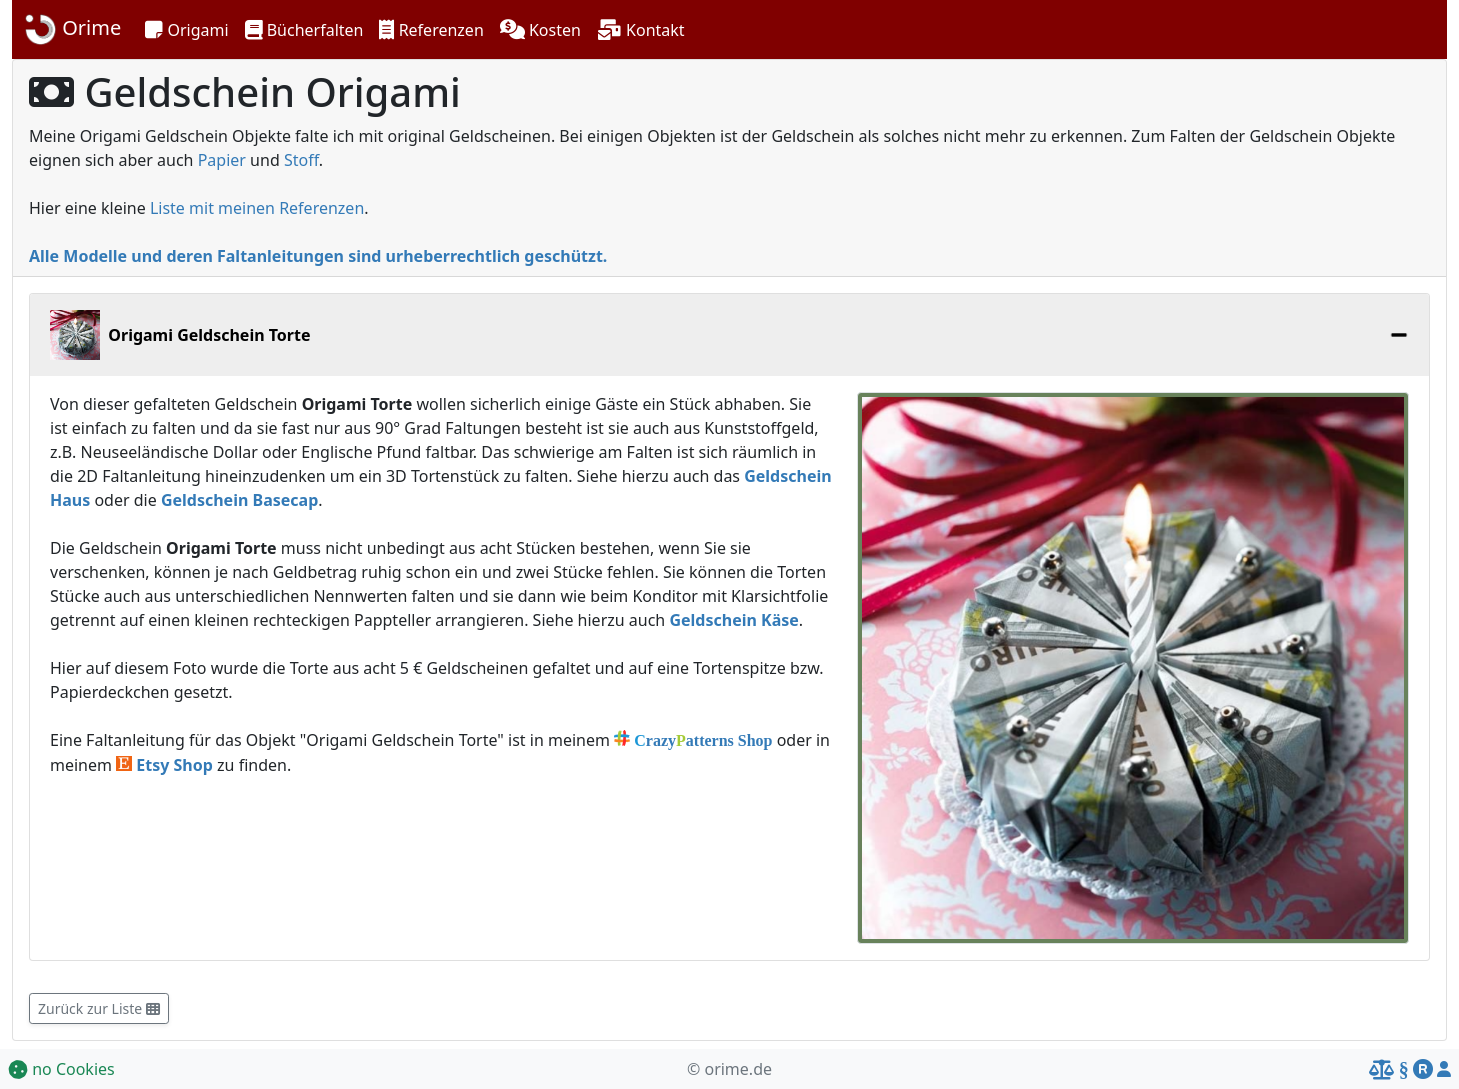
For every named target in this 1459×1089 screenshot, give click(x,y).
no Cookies (61, 1069)
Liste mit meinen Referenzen (257, 208)
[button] (186, 30)
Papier (222, 160)
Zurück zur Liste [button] (99, 1008)
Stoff (301, 160)
